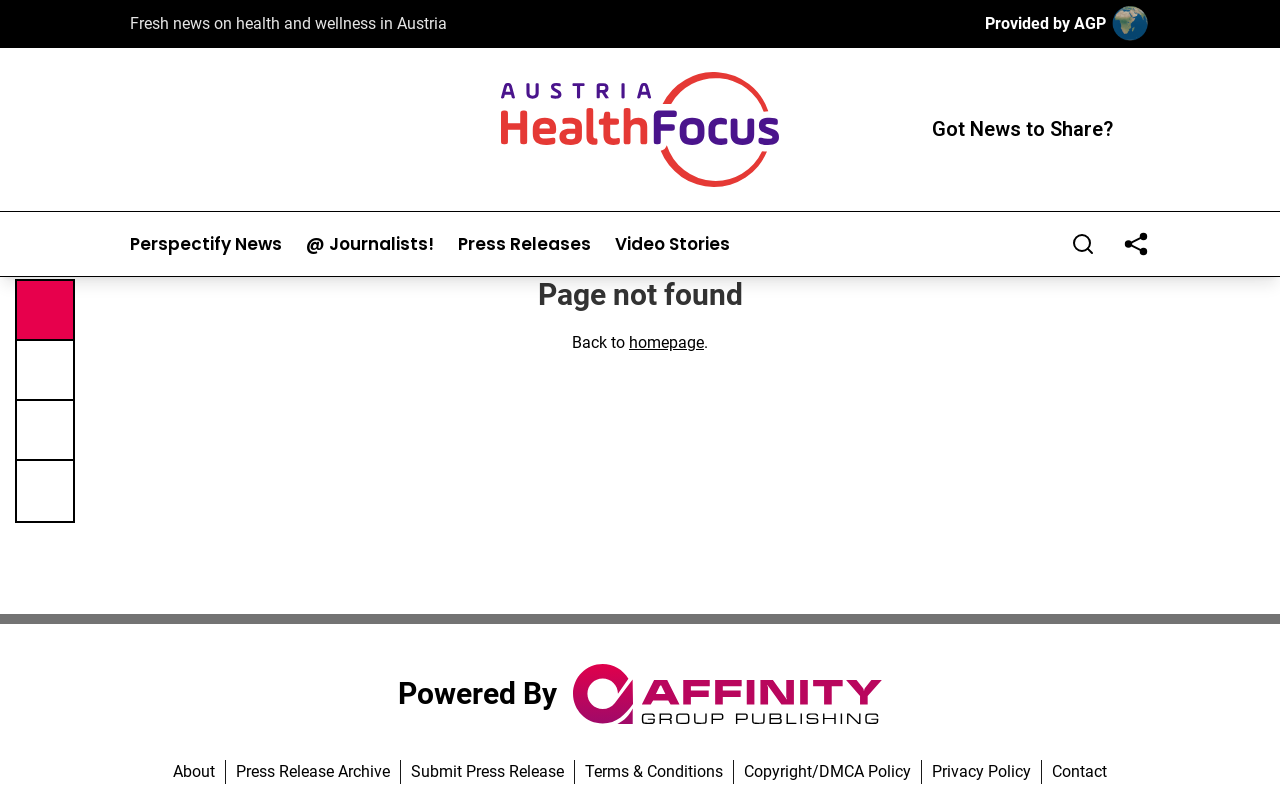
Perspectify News (206, 244)
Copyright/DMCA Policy (827, 771)
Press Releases (524, 244)
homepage (666, 342)
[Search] (1083, 244)
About (194, 771)
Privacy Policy (981, 771)
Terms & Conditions (654, 771)
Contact (1079, 771)
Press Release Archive (313, 771)
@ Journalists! (370, 244)
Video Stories (672, 244)
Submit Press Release (487, 771)
